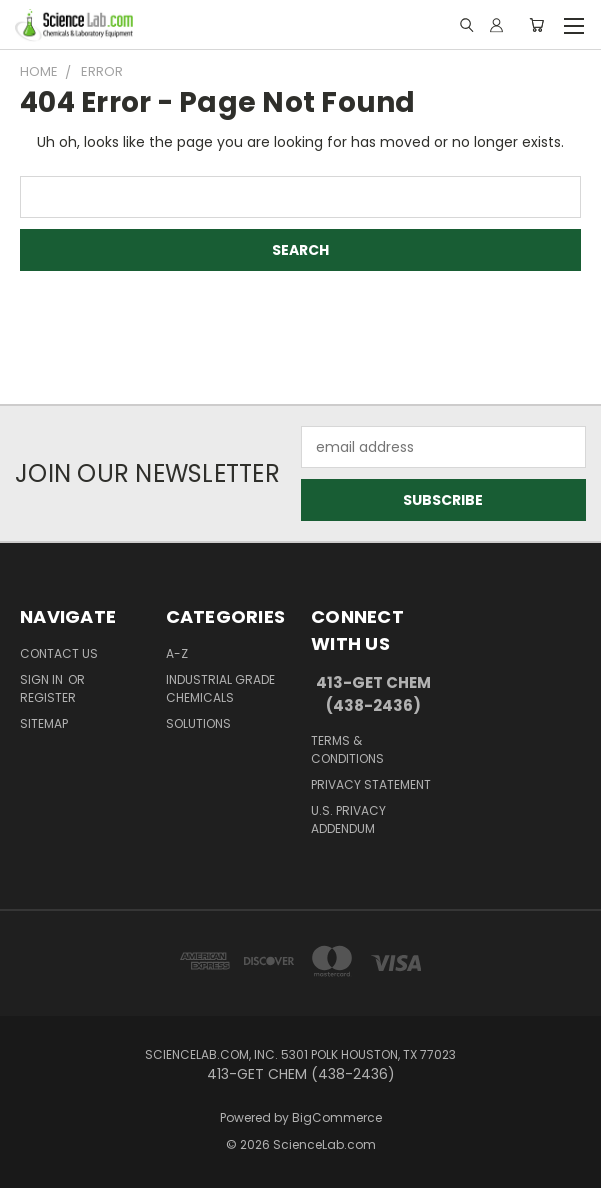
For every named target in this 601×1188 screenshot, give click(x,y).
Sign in (43, 679)
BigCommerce (337, 1117)
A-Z (177, 653)
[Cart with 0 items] (536, 25)
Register (48, 697)
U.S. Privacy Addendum (348, 819)
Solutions (198, 723)
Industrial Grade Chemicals (220, 688)
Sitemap (44, 723)
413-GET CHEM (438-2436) (373, 694)
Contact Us (59, 653)
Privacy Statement (371, 784)
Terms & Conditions (347, 749)
